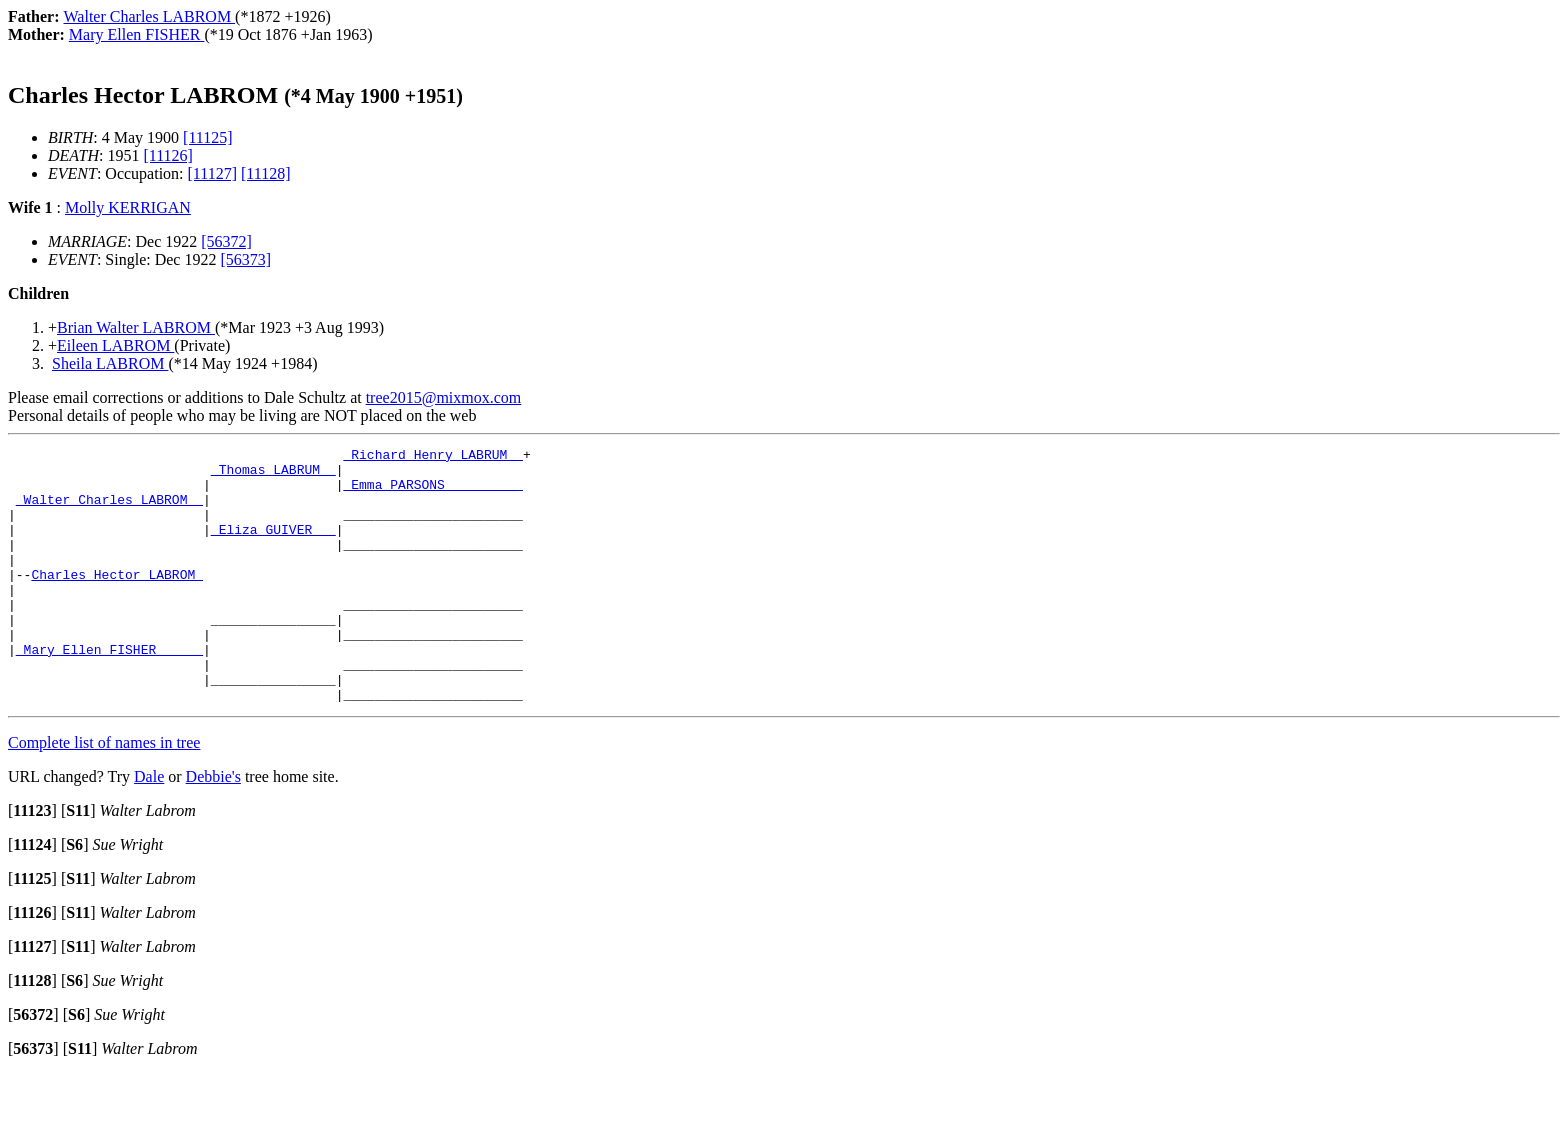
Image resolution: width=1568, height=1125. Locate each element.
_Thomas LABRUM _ (273, 475)
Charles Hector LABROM (117, 601)
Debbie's (213, 827)
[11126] (167, 155)
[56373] (245, 259)
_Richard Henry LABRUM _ (432, 457)
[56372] (226, 241)
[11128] (265, 173)
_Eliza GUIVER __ (273, 547)
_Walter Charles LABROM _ (109, 511)
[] (32, 861)
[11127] (212, 173)
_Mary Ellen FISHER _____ (109, 691)
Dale (149, 827)
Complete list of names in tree (104, 793)
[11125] (207, 137)
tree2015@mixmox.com (444, 397)
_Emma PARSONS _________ (432, 493)
